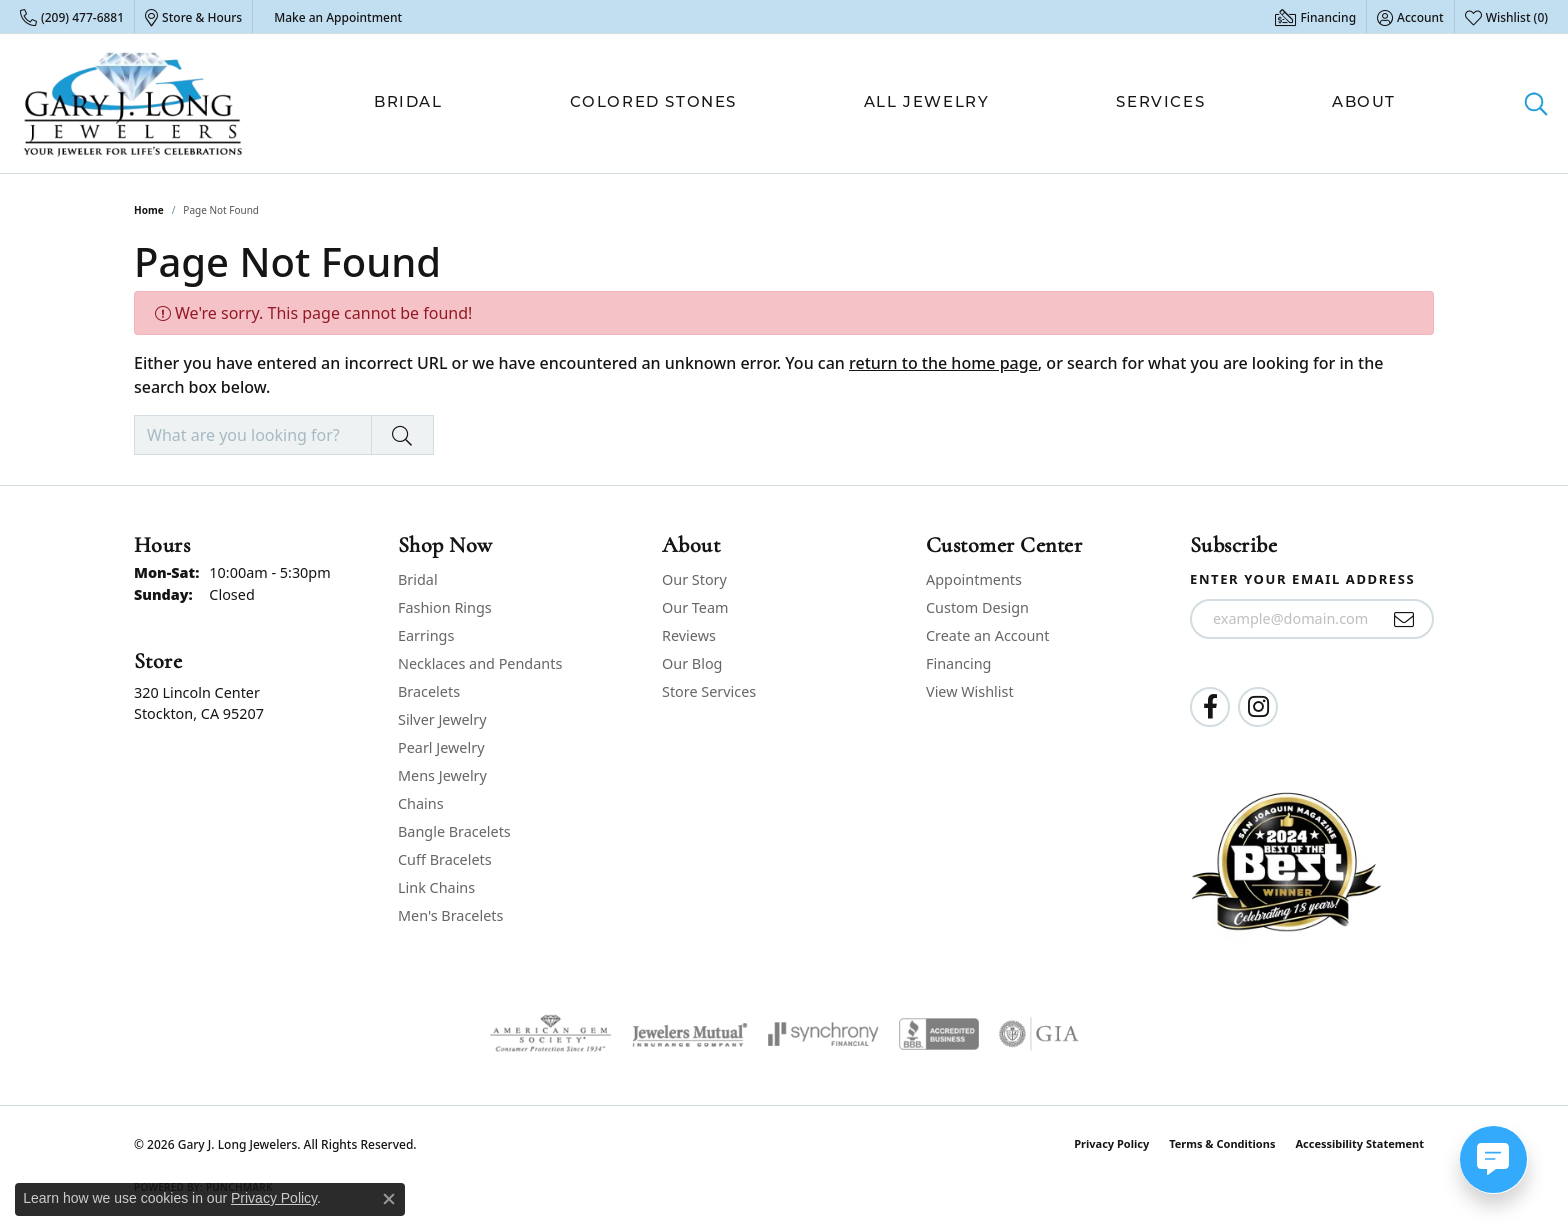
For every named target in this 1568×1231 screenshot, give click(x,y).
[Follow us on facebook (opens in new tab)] (1210, 707)
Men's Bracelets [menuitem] (450, 915)
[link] (72, 17)
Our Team (695, 607)
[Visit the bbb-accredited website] (939, 1034)
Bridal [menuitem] (418, 579)
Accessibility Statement (1359, 1143)
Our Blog (692, 663)
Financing (958, 663)
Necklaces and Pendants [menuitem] (480, 663)
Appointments (974, 579)
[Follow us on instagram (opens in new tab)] (1258, 707)
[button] (1410, 17)
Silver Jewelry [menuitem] (442, 719)
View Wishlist (970, 691)
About (1364, 103)
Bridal (408, 103)
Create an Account (987, 635)
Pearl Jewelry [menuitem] (441, 747)
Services (1160, 103)
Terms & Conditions (1222, 1143)
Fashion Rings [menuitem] (445, 607)
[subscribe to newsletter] (1404, 619)
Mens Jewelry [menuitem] (442, 775)
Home (149, 210)
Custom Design (977, 607)
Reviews (689, 635)
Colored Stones (653, 103)
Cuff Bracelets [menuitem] (445, 859)
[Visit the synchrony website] (823, 1034)
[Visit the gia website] (1039, 1034)
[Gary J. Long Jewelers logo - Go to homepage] (133, 103)
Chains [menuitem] (421, 803)
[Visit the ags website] (550, 1034)
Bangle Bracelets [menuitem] (454, 831)
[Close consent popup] (389, 1199)
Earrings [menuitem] (426, 635)
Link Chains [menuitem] (436, 887)
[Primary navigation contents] (885, 103)
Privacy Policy (1111, 1143)
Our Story (694, 579)
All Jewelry (927, 103)
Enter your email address (1302, 579)
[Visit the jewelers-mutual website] (689, 1034)
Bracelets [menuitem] (429, 691)
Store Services (709, 691)
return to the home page (943, 363)
